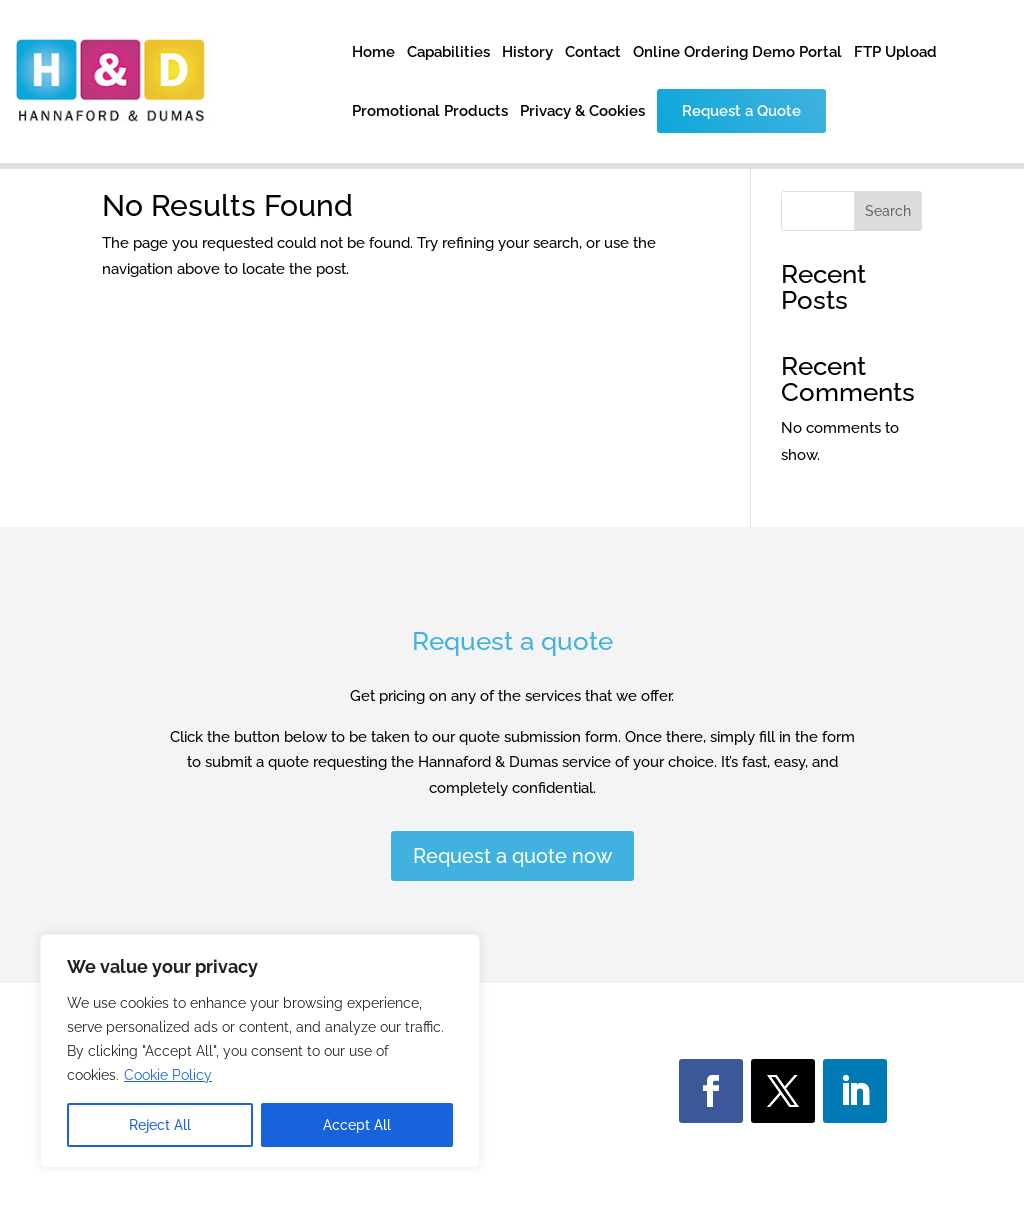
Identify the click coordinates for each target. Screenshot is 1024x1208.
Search (888, 211)
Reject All (160, 1125)
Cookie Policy (168, 1075)
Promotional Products (430, 112)
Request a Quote (741, 111)
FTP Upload (895, 53)
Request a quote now (512, 856)
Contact (593, 53)
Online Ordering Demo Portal (737, 53)
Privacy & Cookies (582, 112)
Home (373, 53)
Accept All (357, 1125)
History (527, 53)
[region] (260, 1051)
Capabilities (448, 53)
